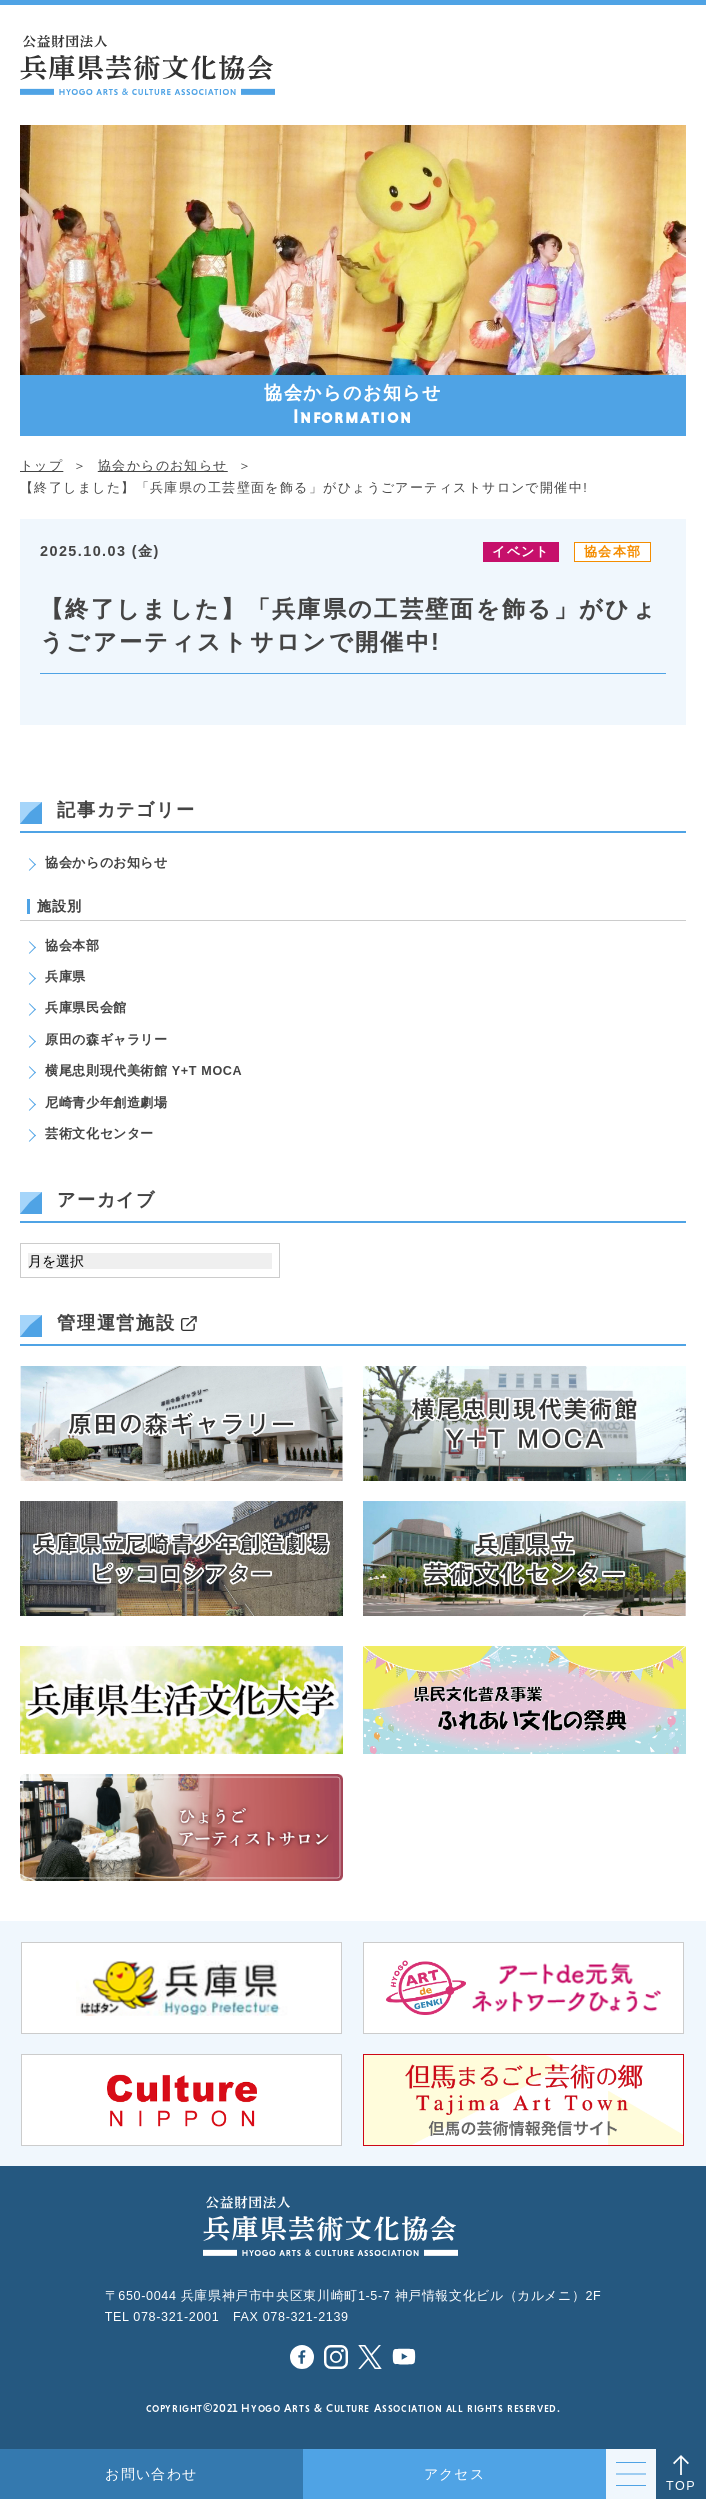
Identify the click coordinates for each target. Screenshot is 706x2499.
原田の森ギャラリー (106, 1040)
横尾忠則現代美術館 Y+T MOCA (143, 1071)
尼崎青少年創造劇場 (106, 1103)
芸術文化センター (99, 1134)
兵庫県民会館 (86, 1008)
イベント (520, 552)
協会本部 (612, 552)
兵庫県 (65, 977)
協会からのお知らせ (106, 863)
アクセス (455, 2474)
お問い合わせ (151, 2474)
